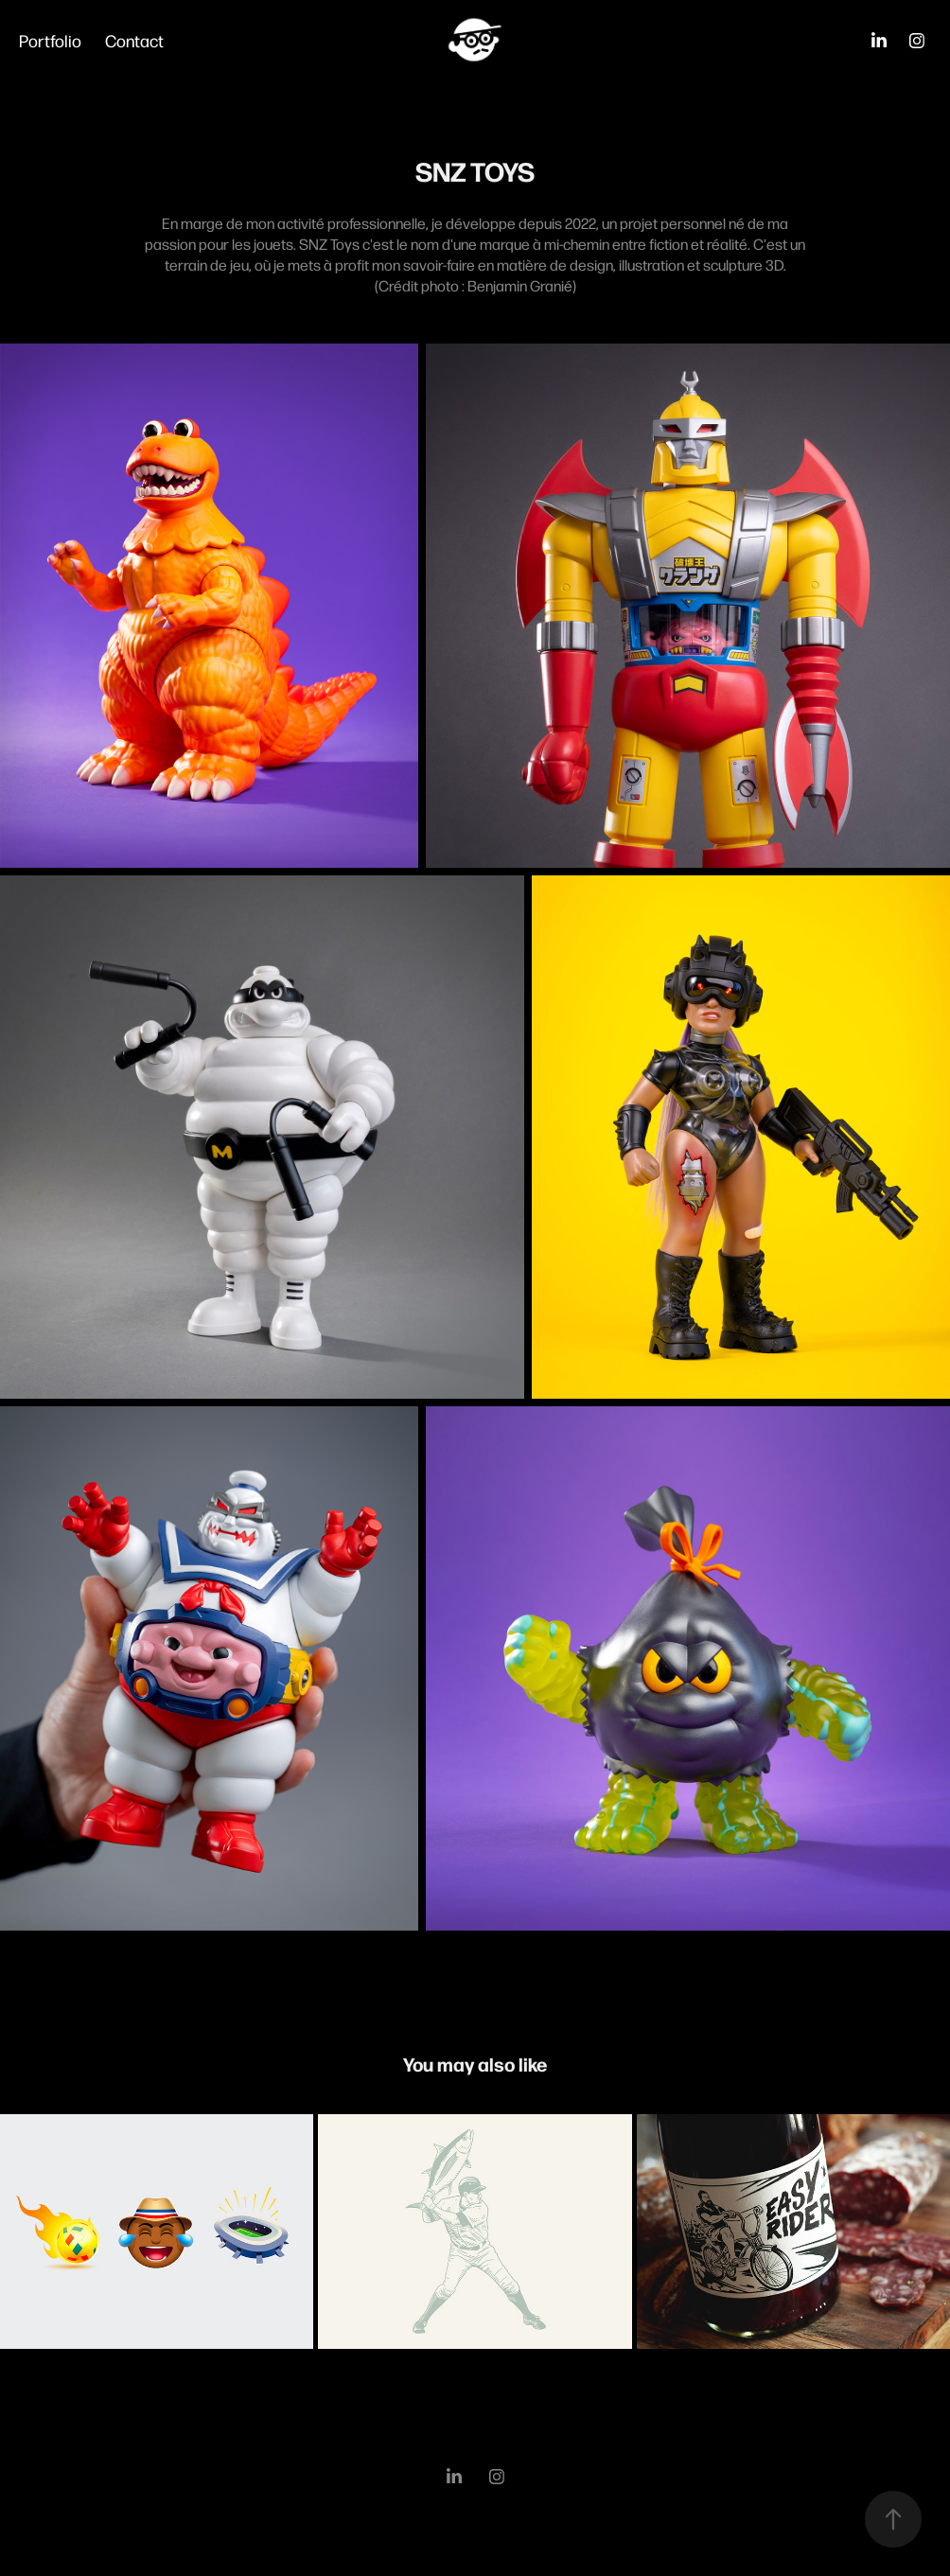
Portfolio (50, 40)
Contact (134, 40)
